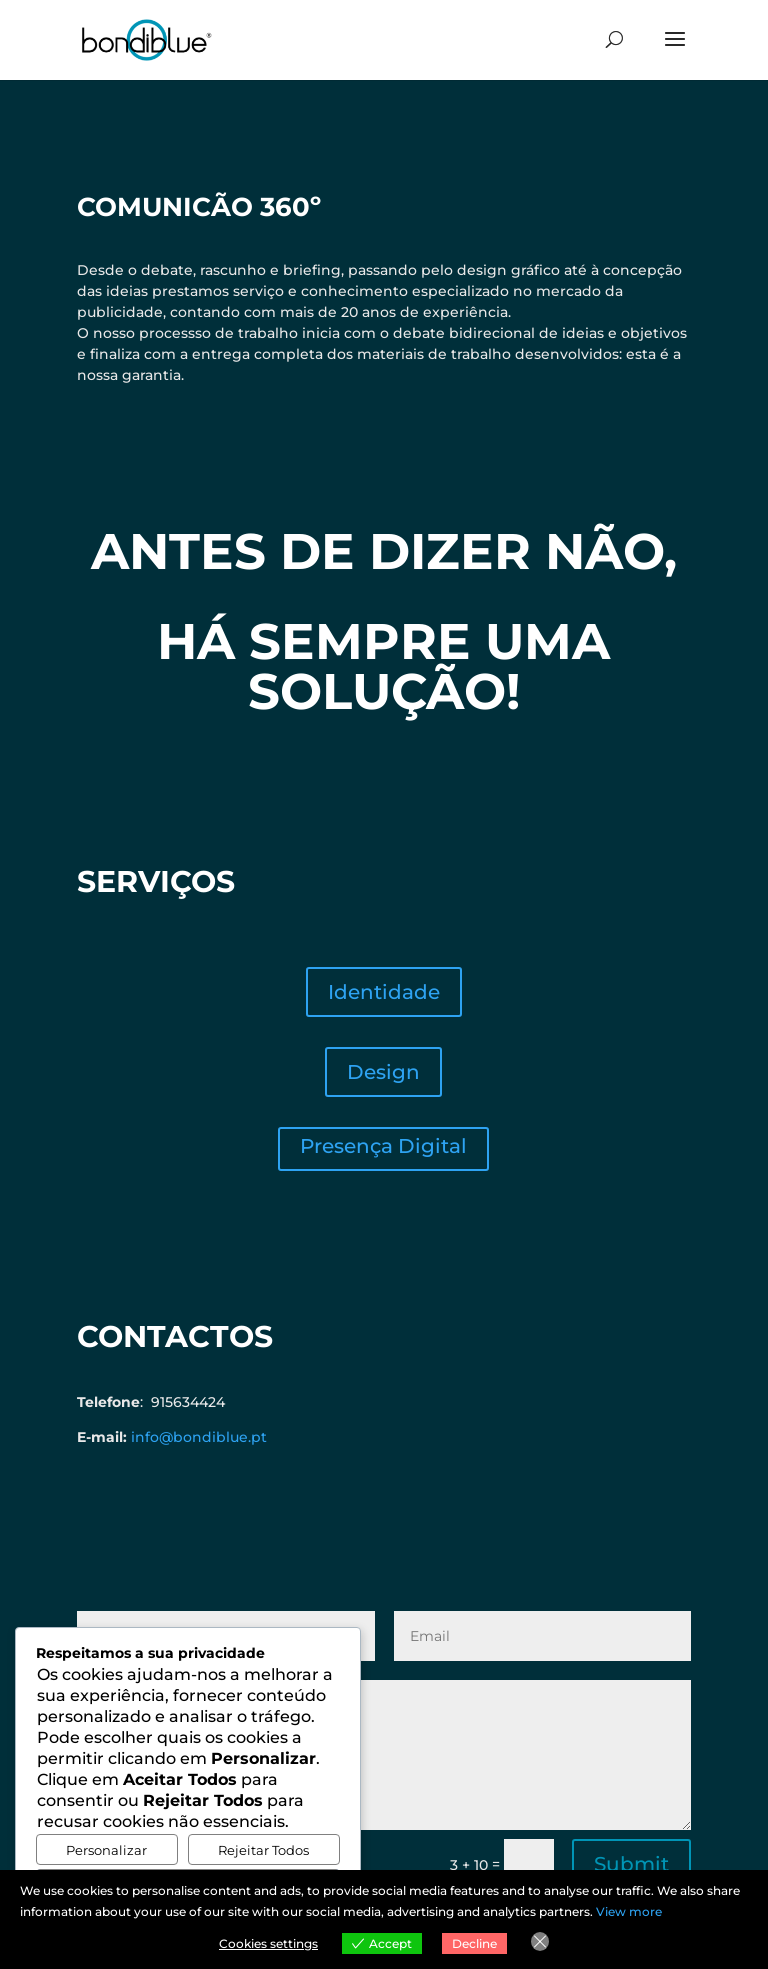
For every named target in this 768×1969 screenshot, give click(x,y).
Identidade (384, 992)
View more (629, 1911)
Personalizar (106, 1850)
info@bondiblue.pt (199, 1437)
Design (383, 1072)
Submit (631, 1864)
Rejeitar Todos (263, 1850)
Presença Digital (383, 1146)
